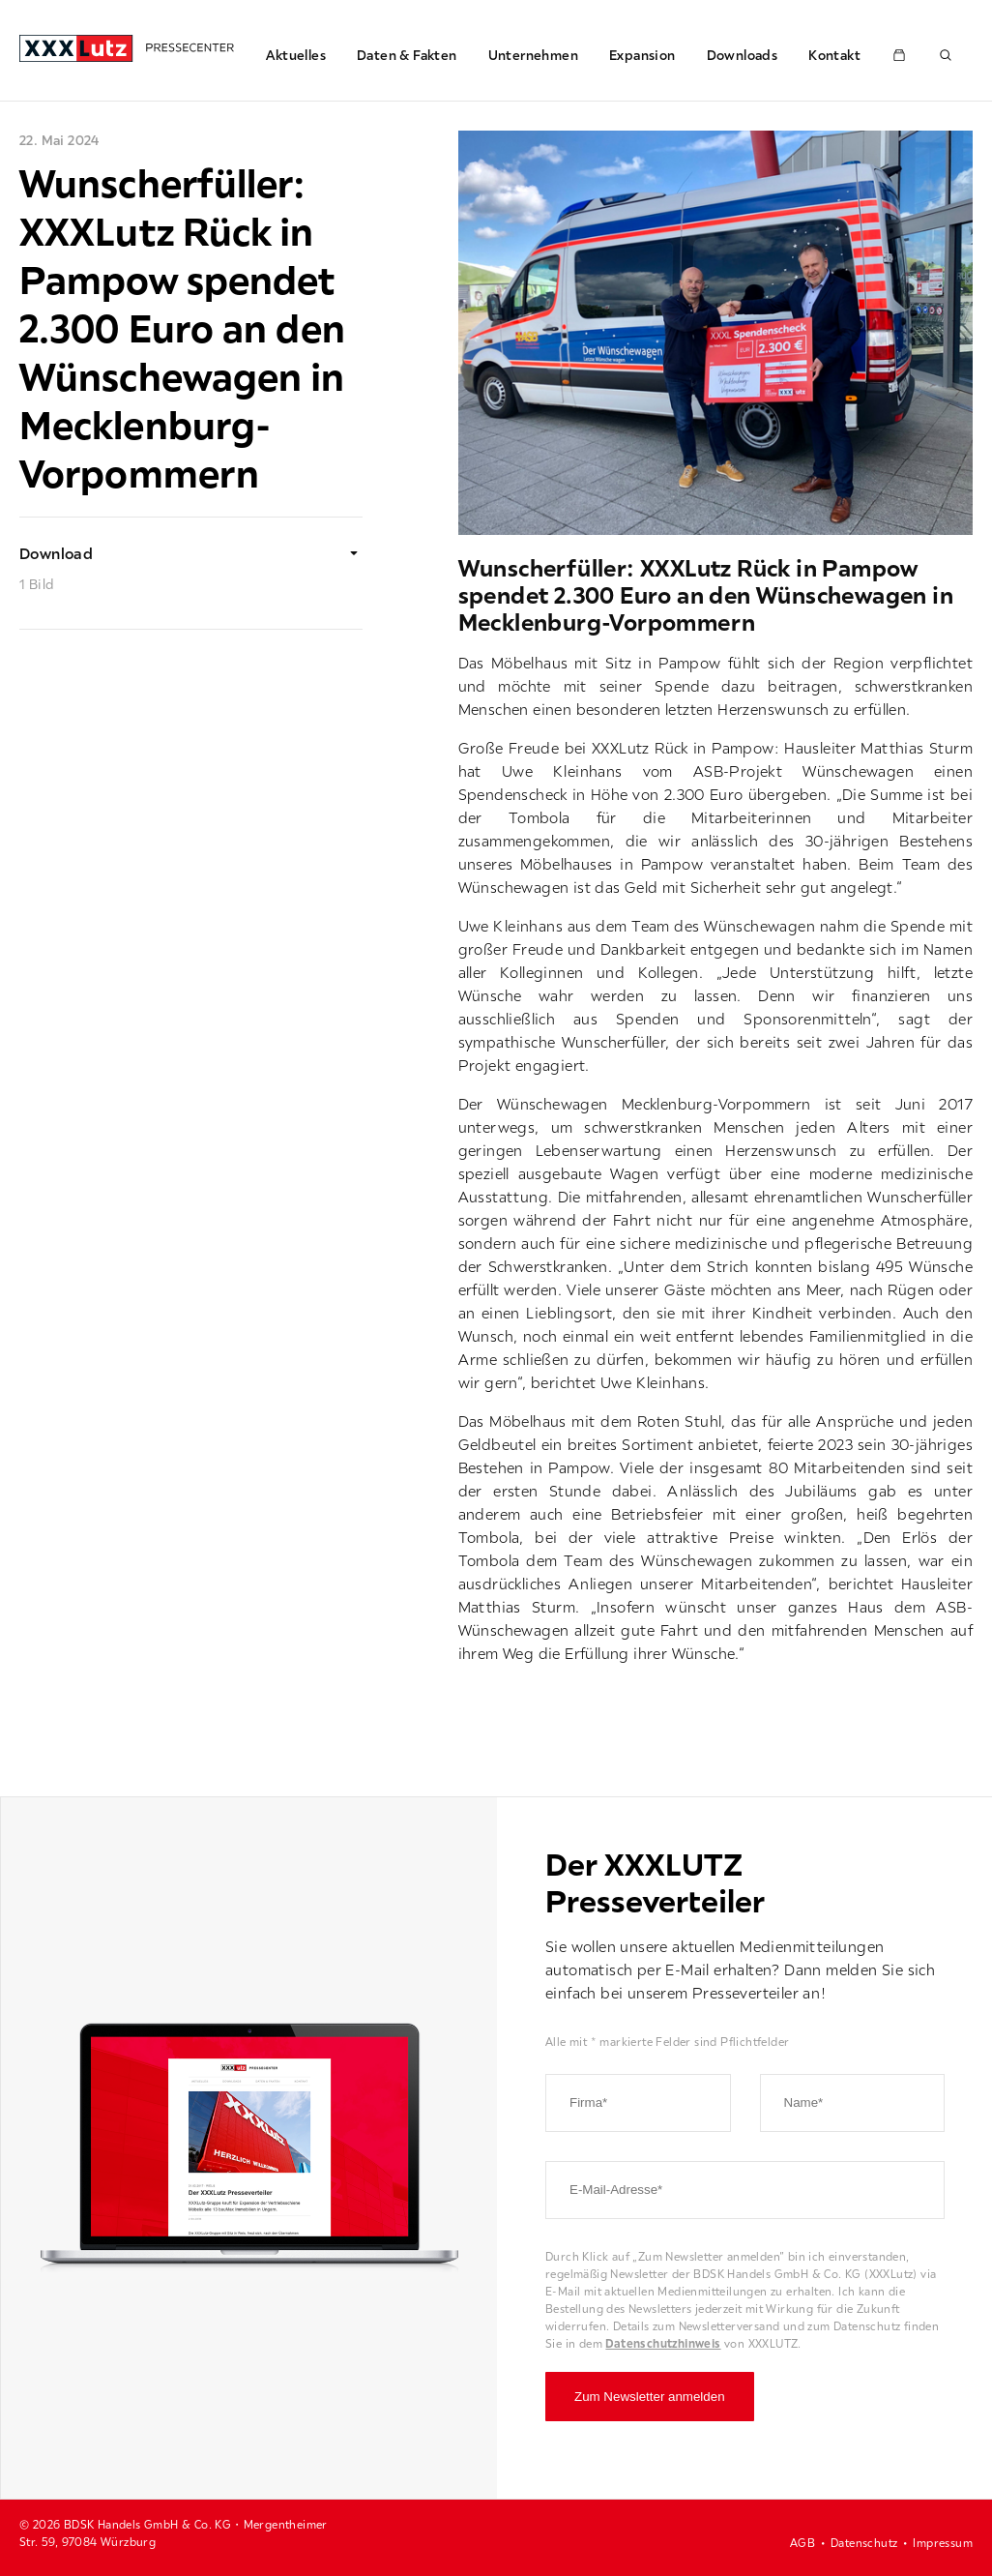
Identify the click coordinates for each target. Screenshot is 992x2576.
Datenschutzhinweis (662, 2343)
